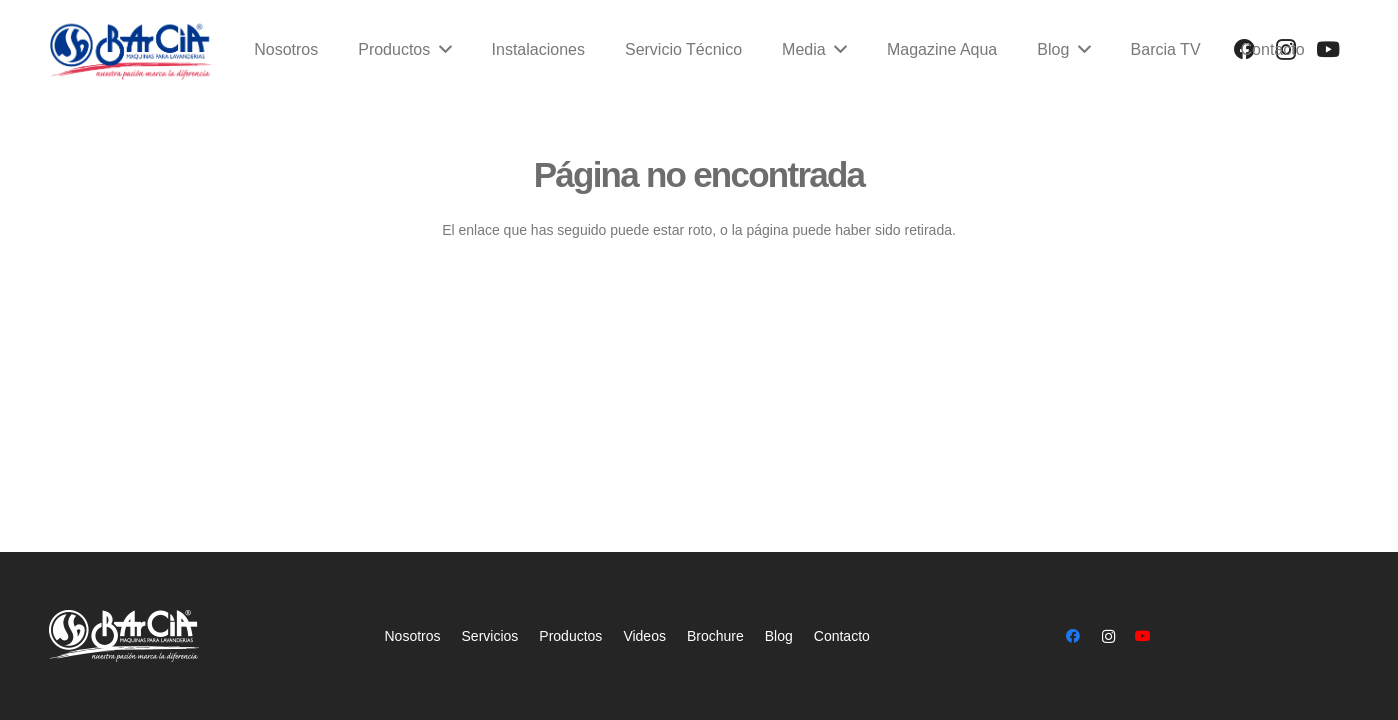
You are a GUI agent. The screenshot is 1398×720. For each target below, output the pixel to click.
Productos (570, 636)
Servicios (490, 636)
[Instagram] (1108, 636)
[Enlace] (131, 50)
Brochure (715, 636)
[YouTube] (1328, 50)
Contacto (842, 636)
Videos (644, 636)
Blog (779, 636)
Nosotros (413, 636)
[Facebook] (1073, 636)
